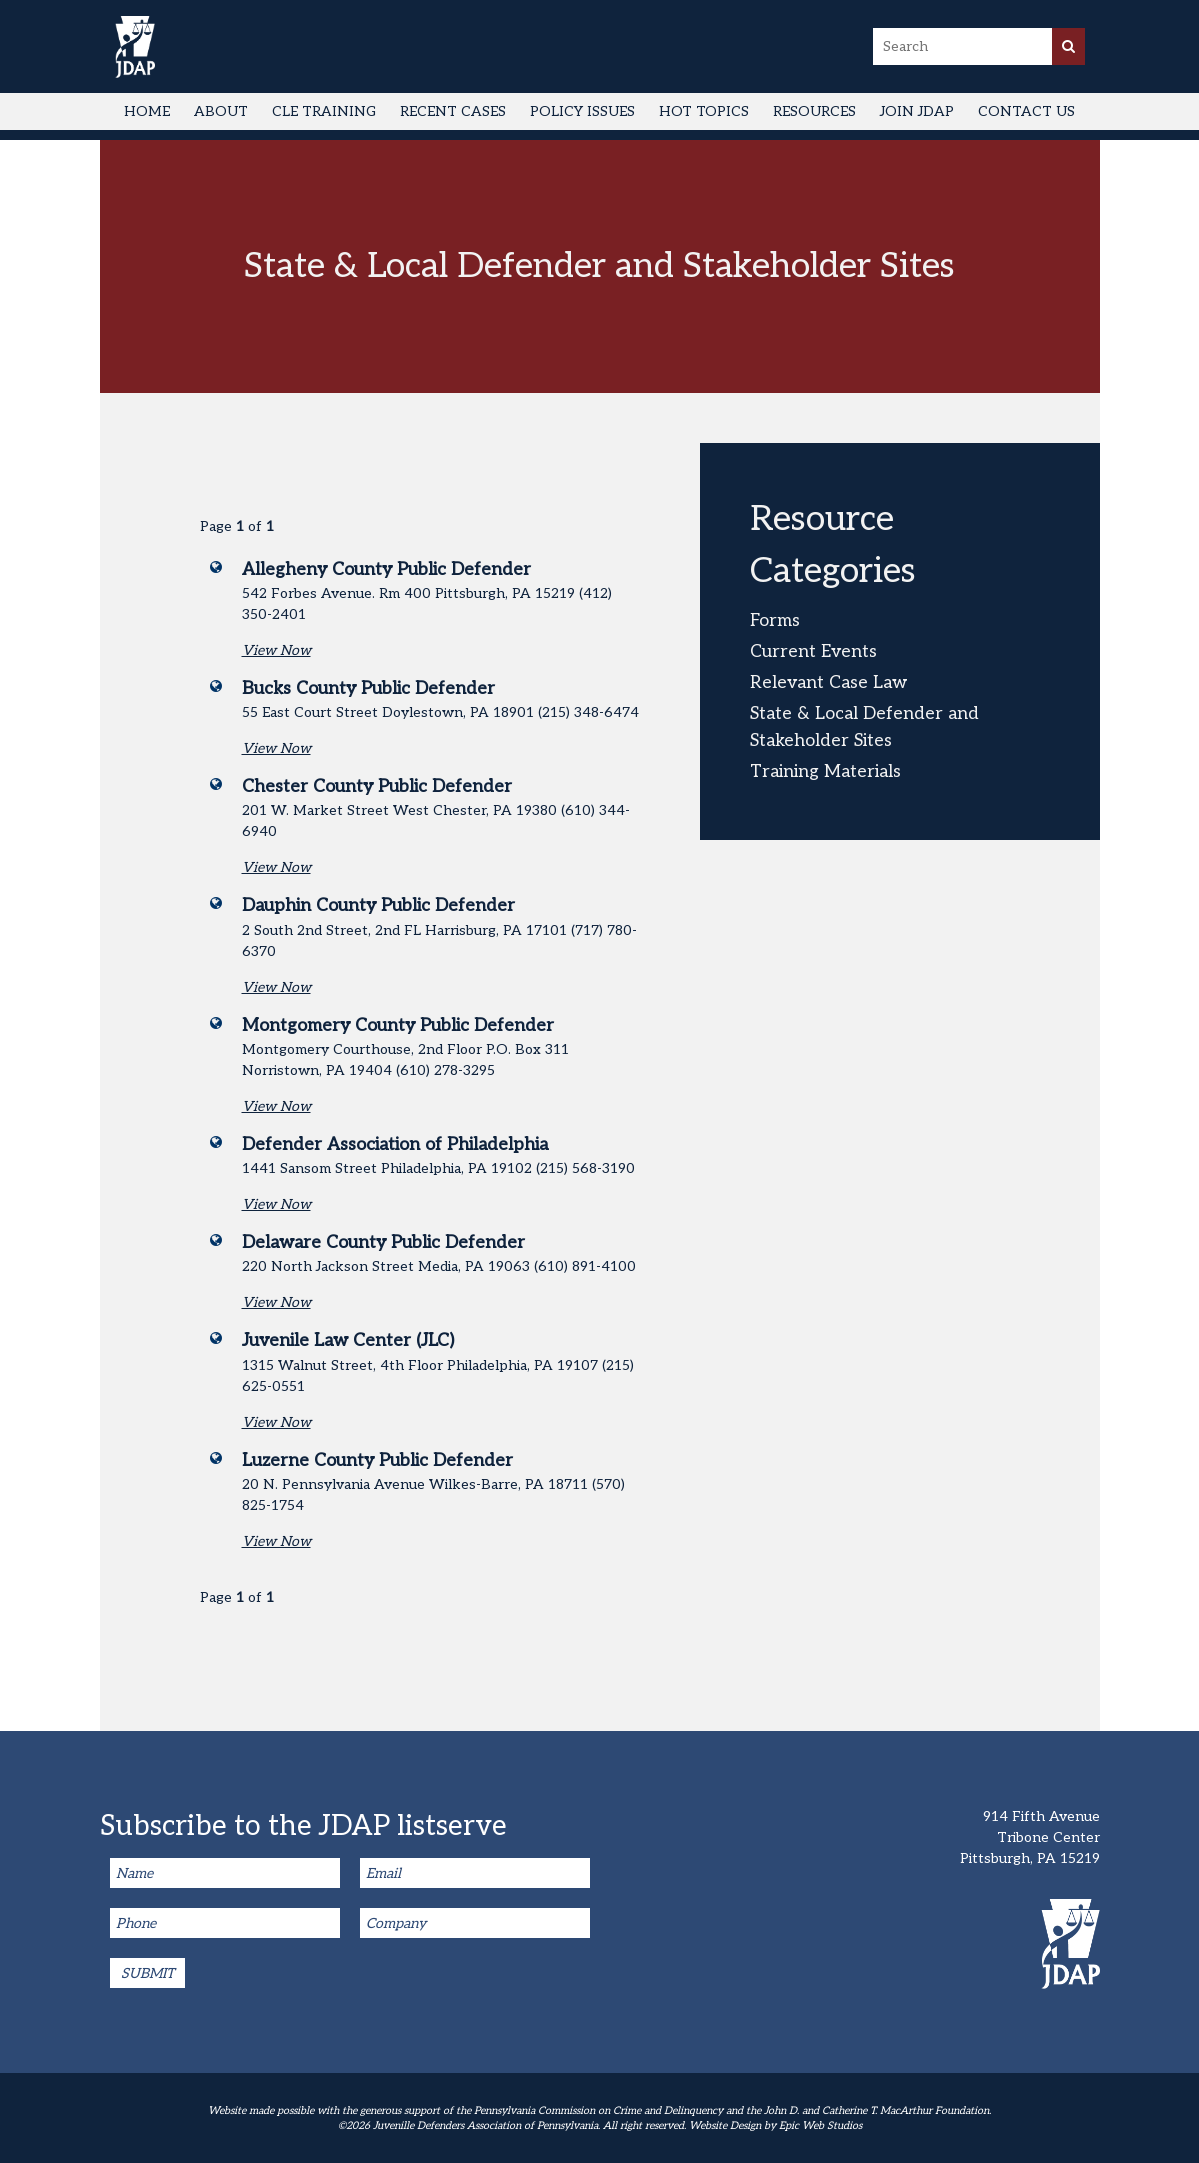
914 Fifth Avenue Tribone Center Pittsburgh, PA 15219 (1030, 1837)
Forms (775, 620)
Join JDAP (917, 111)
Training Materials (825, 771)
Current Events (813, 651)
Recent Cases (453, 111)
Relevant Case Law (828, 682)
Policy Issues (582, 111)
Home (147, 111)
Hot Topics (704, 111)
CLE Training (324, 111)
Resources (814, 111)
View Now (276, 650)
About (221, 111)
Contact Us (1026, 111)
